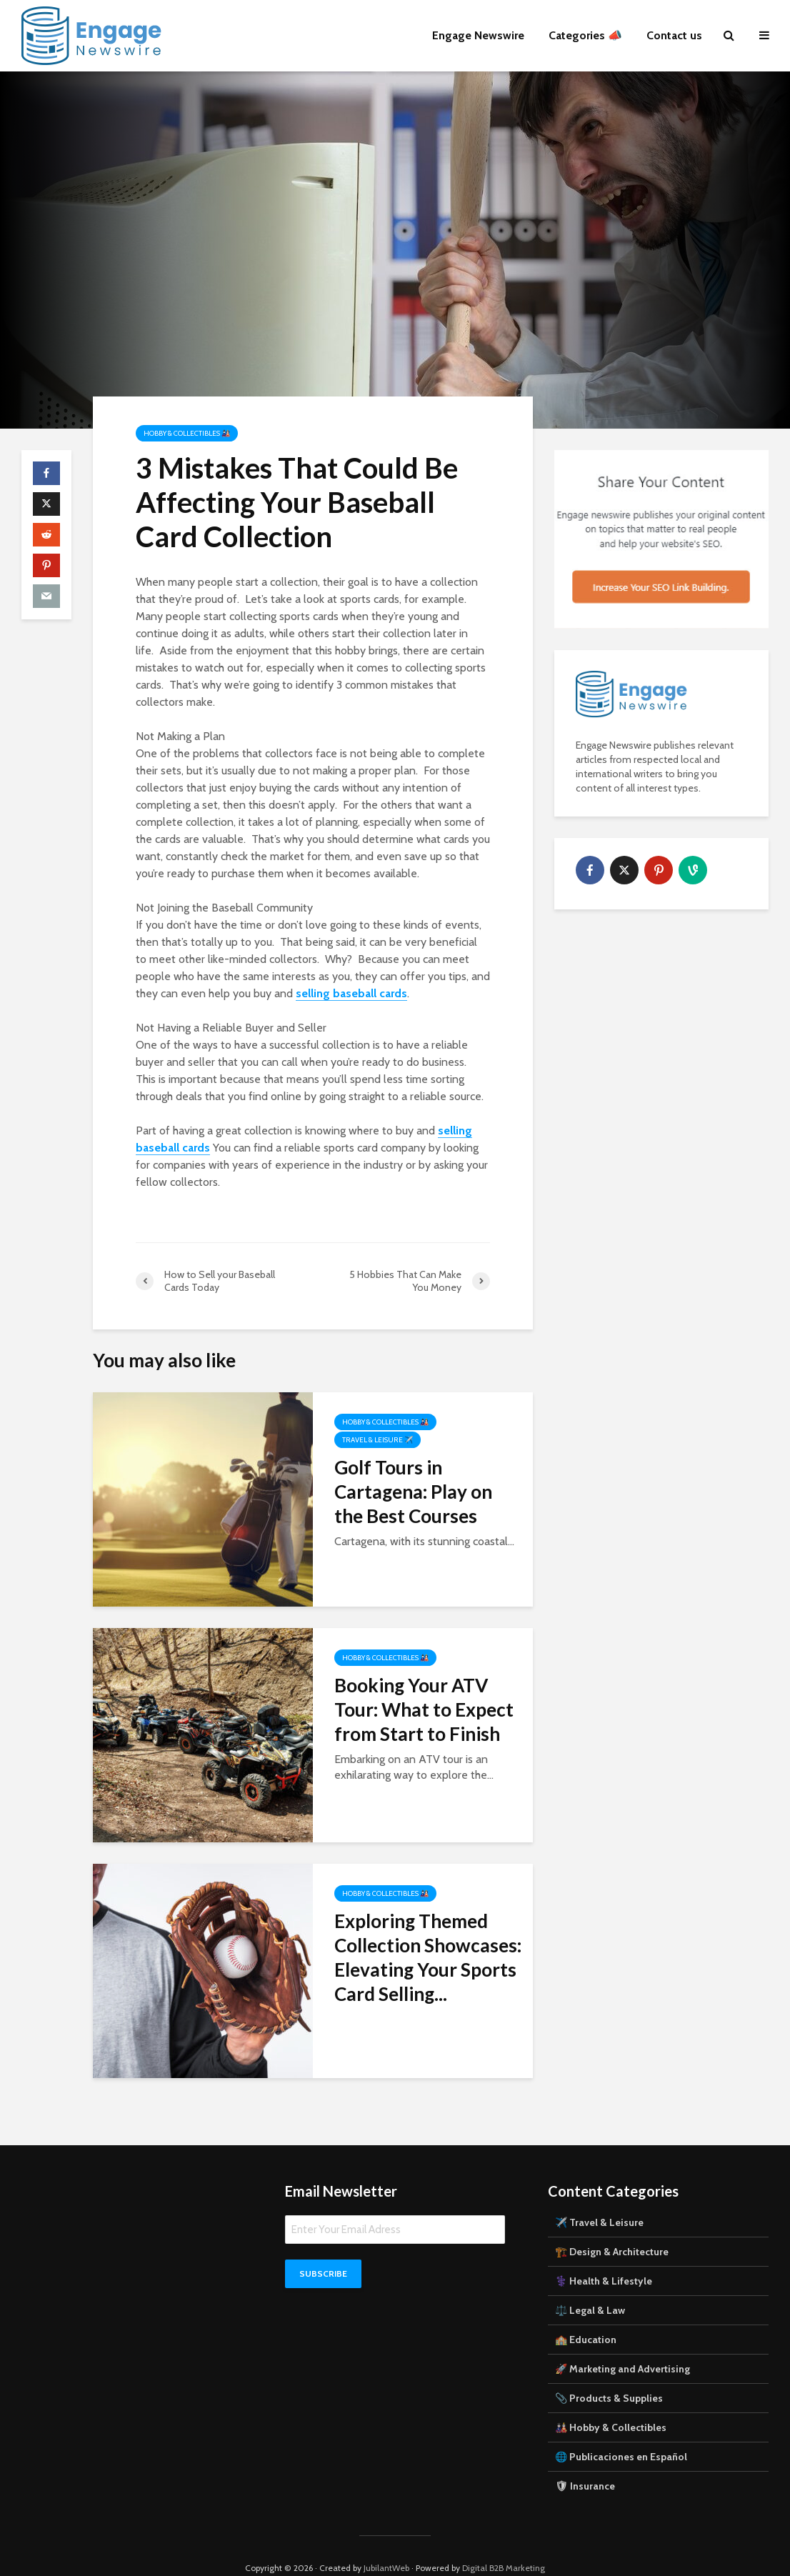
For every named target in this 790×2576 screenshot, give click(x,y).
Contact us (674, 35)
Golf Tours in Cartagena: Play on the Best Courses (413, 1491)
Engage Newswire (478, 35)
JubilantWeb (386, 2543)
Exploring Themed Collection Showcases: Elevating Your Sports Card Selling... (427, 1957)
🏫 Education (585, 2315)
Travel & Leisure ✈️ (377, 1439)
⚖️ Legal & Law (590, 2286)
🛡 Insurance (585, 2461)
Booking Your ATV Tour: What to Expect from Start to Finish (424, 1709)
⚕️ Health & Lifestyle (603, 2256)
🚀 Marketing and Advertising (622, 2344)
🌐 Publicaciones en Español (621, 2432)
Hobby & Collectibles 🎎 (187, 433)
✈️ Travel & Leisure (599, 2198)
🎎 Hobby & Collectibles (610, 2403)
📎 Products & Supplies (609, 2373)
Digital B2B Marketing (503, 2543)
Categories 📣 (585, 35)
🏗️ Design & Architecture (612, 2227)
